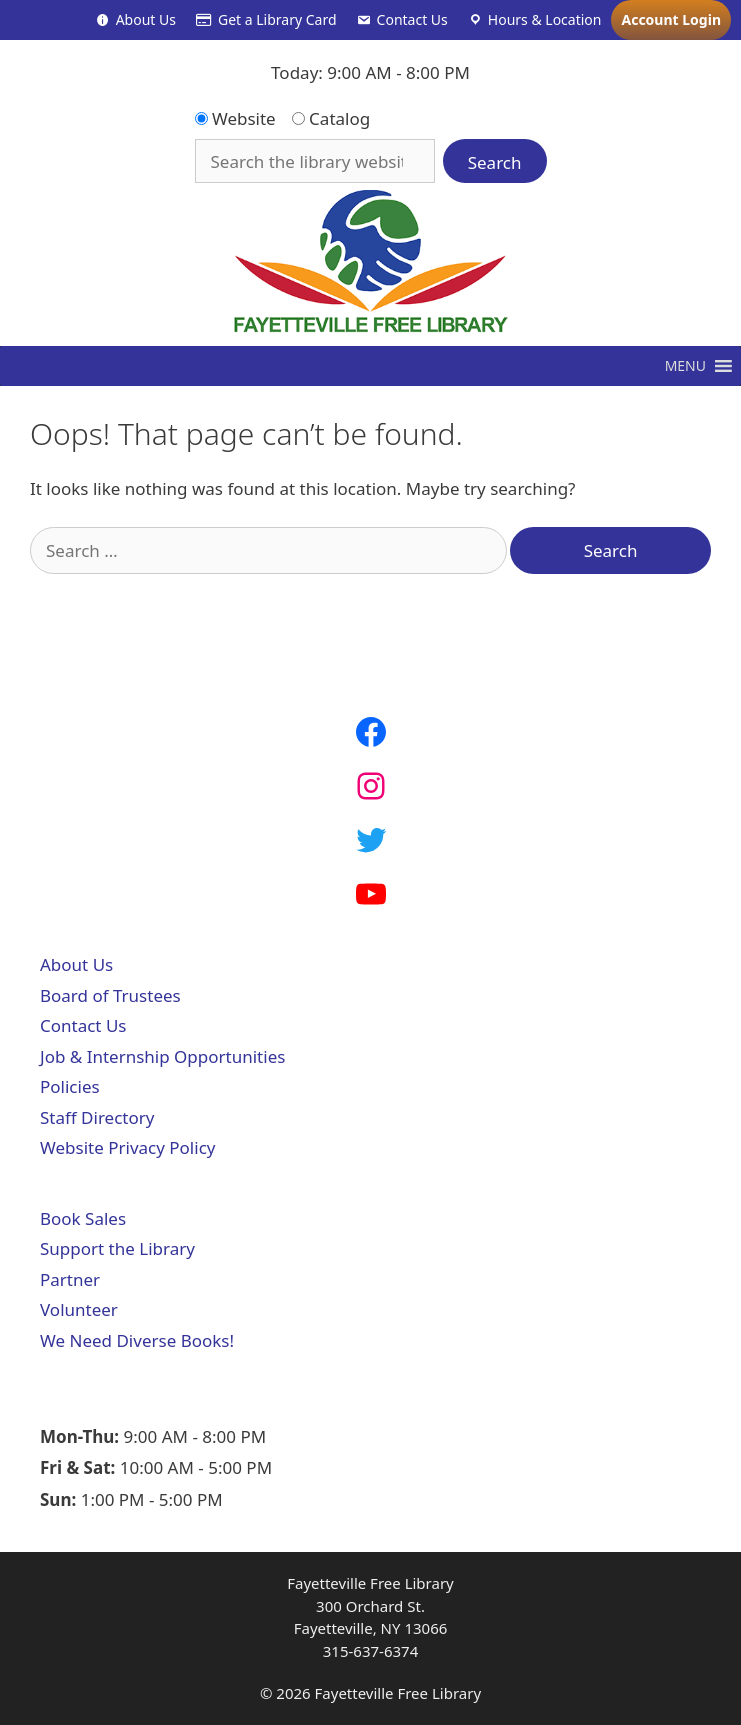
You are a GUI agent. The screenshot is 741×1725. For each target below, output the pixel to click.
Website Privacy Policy (127, 1147)
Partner (70, 1279)
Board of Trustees (110, 995)
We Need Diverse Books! (137, 1340)
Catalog (331, 118)
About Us (146, 19)
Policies (70, 1086)
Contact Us (412, 19)
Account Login (671, 19)
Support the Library (117, 1248)
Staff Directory (97, 1117)
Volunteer (79, 1309)
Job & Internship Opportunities (162, 1056)
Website (235, 118)
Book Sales (83, 1218)
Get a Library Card (277, 19)
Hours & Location (545, 19)
